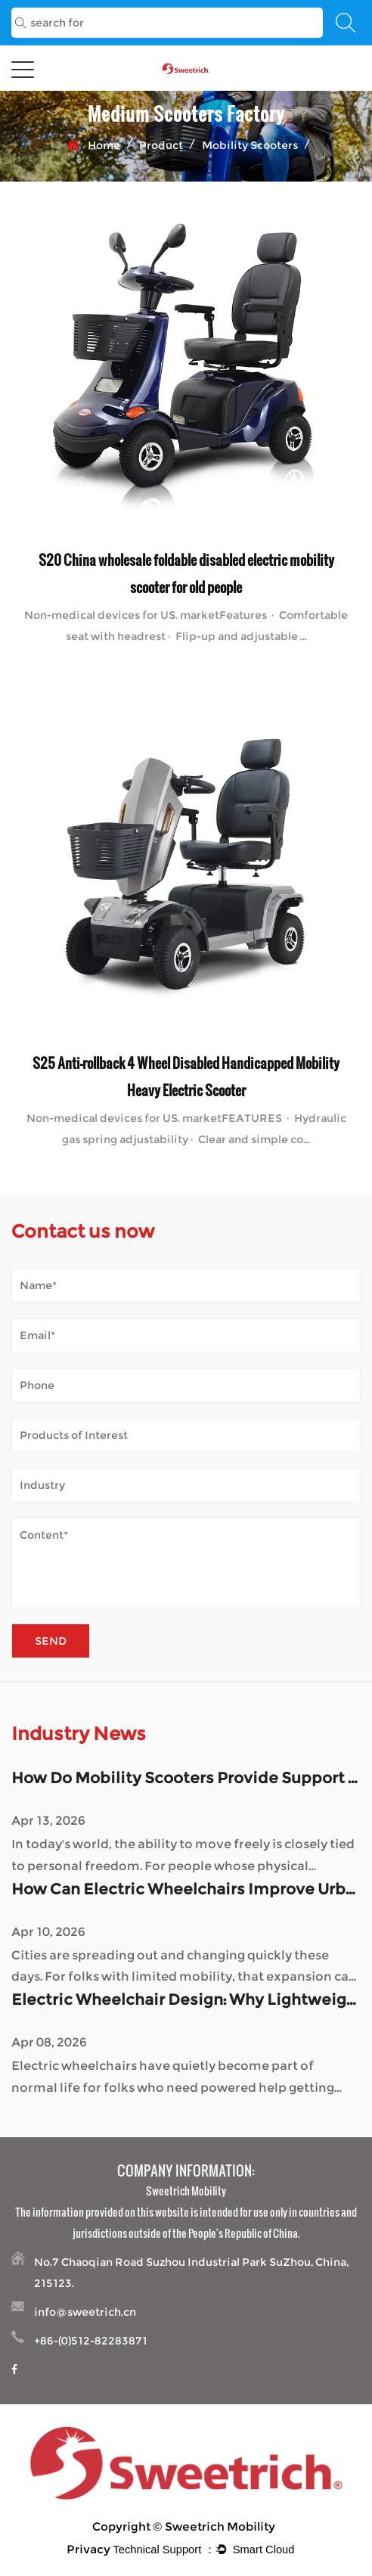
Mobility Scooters (250, 145)
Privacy (88, 2549)
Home (104, 145)
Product (161, 145)
